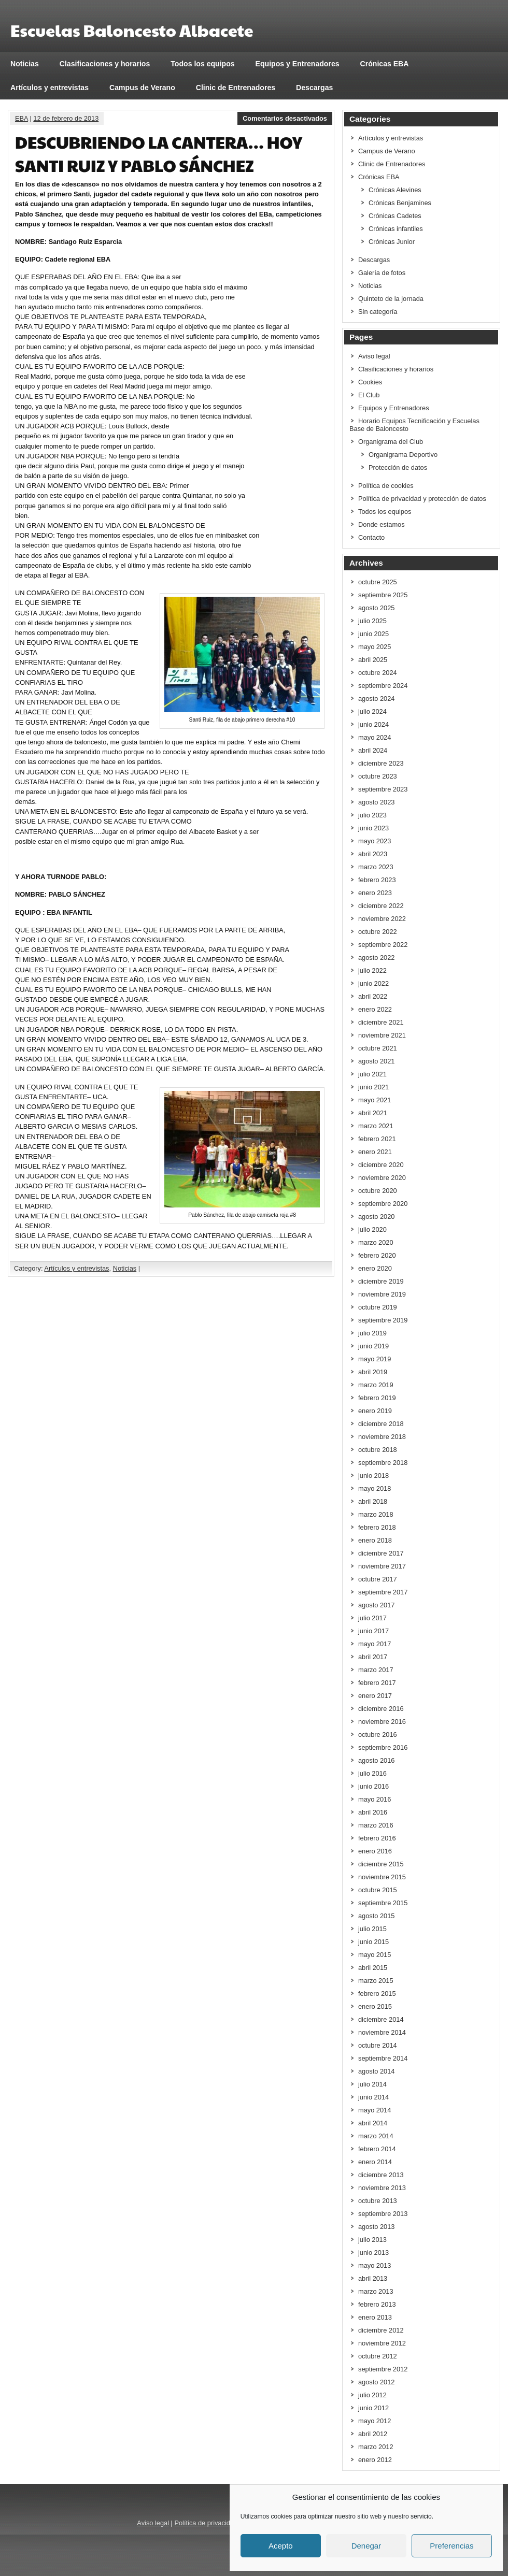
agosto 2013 (376, 2226)
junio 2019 (373, 1346)
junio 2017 (373, 1631)
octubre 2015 (377, 1890)
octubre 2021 (377, 1048)
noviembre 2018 (382, 1437)
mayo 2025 (374, 647)
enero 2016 (375, 1851)
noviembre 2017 (382, 1566)
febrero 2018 (377, 1527)
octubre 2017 (377, 1579)
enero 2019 (375, 1411)
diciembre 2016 (381, 1708)
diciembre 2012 (381, 2330)
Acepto (281, 2545)
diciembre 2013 (381, 2175)
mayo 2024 (374, 737)
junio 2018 (373, 1475)
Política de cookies (386, 486)
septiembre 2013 (382, 2214)
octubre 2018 (377, 1450)
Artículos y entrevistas (49, 87)
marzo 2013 (375, 2291)
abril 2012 (372, 2434)
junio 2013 (373, 2252)
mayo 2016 (374, 1799)
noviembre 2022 (382, 919)
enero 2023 (375, 893)
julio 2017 (372, 1618)
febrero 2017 (377, 1683)
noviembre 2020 (382, 1178)
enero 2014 (375, 2162)
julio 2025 (372, 621)
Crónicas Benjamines (400, 203)
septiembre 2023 (382, 789)
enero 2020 (375, 1268)
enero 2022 (375, 1009)
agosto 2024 (376, 698)
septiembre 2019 (382, 1320)
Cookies (370, 382)
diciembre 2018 (381, 1424)
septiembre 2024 (382, 685)
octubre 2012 (377, 2356)
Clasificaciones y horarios (105, 64)
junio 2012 (373, 2408)
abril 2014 (372, 2123)
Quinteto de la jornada (391, 299)
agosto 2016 (376, 1760)
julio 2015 (372, 1929)
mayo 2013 (374, 2265)
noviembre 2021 (382, 1035)
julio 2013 (372, 2239)
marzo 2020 (375, 1242)
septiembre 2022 (382, 944)
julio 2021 (372, 1074)
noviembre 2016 (382, 1721)
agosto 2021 (376, 1061)
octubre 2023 (377, 776)
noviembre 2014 (382, 2032)
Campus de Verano (142, 87)
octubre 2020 (377, 1191)
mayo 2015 (374, 1955)
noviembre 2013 (382, 2188)
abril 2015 (372, 1967)
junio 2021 (373, 1087)
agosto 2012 (376, 2382)
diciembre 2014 (381, 2019)
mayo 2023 (374, 841)
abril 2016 (372, 1812)
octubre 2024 (377, 673)
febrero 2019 (377, 1398)
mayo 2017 (374, 1644)
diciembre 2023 (381, 763)
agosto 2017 (376, 1605)
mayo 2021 (374, 1100)
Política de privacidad (205, 2523)
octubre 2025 (377, 582)
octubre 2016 (377, 1734)
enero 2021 (375, 1152)
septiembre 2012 (382, 2369)
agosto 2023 (376, 802)
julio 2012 (372, 2395)
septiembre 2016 (382, 1747)
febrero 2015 (377, 1993)
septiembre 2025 (382, 595)
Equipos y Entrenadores (298, 64)
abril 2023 (372, 854)
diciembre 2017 (381, 1553)
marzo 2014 (375, 2136)
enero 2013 (375, 2317)
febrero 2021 (377, 1139)
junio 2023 (373, 828)
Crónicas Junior (392, 242)
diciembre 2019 (381, 1281)
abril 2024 (372, 750)
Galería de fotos (381, 273)
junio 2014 (373, 2097)
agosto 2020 (376, 1216)
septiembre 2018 (382, 1462)
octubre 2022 (377, 932)
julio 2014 (372, 2084)
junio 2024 (373, 724)
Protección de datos (398, 467)
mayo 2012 (374, 2421)
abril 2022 (372, 996)
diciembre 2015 (381, 1864)
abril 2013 (372, 2278)
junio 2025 (373, 634)
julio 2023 (372, 815)
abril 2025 (372, 660)
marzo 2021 (375, 1126)
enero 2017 (375, 1696)
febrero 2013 (377, 2304)
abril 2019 (372, 1372)
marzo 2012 (375, 2447)
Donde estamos (381, 524)
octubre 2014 (377, 2045)
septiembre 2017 (382, 1592)
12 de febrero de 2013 (65, 118)
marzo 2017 (375, 1670)
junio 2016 (373, 1786)
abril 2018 (372, 1501)
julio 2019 (372, 1333)
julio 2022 (372, 970)
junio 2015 (373, 1942)
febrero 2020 (377, 1255)
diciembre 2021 (381, 1022)
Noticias (24, 64)
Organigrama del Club (390, 441)
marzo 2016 (375, 1825)
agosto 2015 (376, 1916)
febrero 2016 (377, 1838)
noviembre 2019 (382, 1294)
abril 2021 (372, 1113)
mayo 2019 (374, 1359)
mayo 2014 (374, 2110)
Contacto (371, 537)
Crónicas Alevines (395, 190)
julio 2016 (372, 1773)
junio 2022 (373, 983)
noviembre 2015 (382, 1877)
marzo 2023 (375, 867)
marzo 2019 (375, 1385)
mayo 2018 (374, 1488)
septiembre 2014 (382, 2058)
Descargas (314, 87)
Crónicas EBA (384, 64)
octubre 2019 (377, 1307)
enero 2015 (375, 2006)
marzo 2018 (375, 1514)
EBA (21, 118)
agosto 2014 (376, 2071)
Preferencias (451, 2545)
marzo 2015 (375, 1980)
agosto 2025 (376, 608)
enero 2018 (375, 1540)
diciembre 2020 (381, 1165)
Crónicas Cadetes (395, 216)
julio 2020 (372, 1229)
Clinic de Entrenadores (235, 87)
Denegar (366, 2545)
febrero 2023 (377, 880)
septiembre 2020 (382, 1203)
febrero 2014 (377, 2149)
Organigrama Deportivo (403, 454)
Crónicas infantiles (396, 229)
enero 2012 (375, 2460)
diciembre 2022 (381, 906)
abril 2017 (372, 1657)
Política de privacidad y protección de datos (422, 498)
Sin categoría (377, 311)
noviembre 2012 (382, 2343)
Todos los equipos (202, 64)
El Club (368, 395)
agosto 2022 (376, 957)
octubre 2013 (377, 2201)
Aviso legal (374, 356)
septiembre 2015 (382, 1903)
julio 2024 (372, 711)
